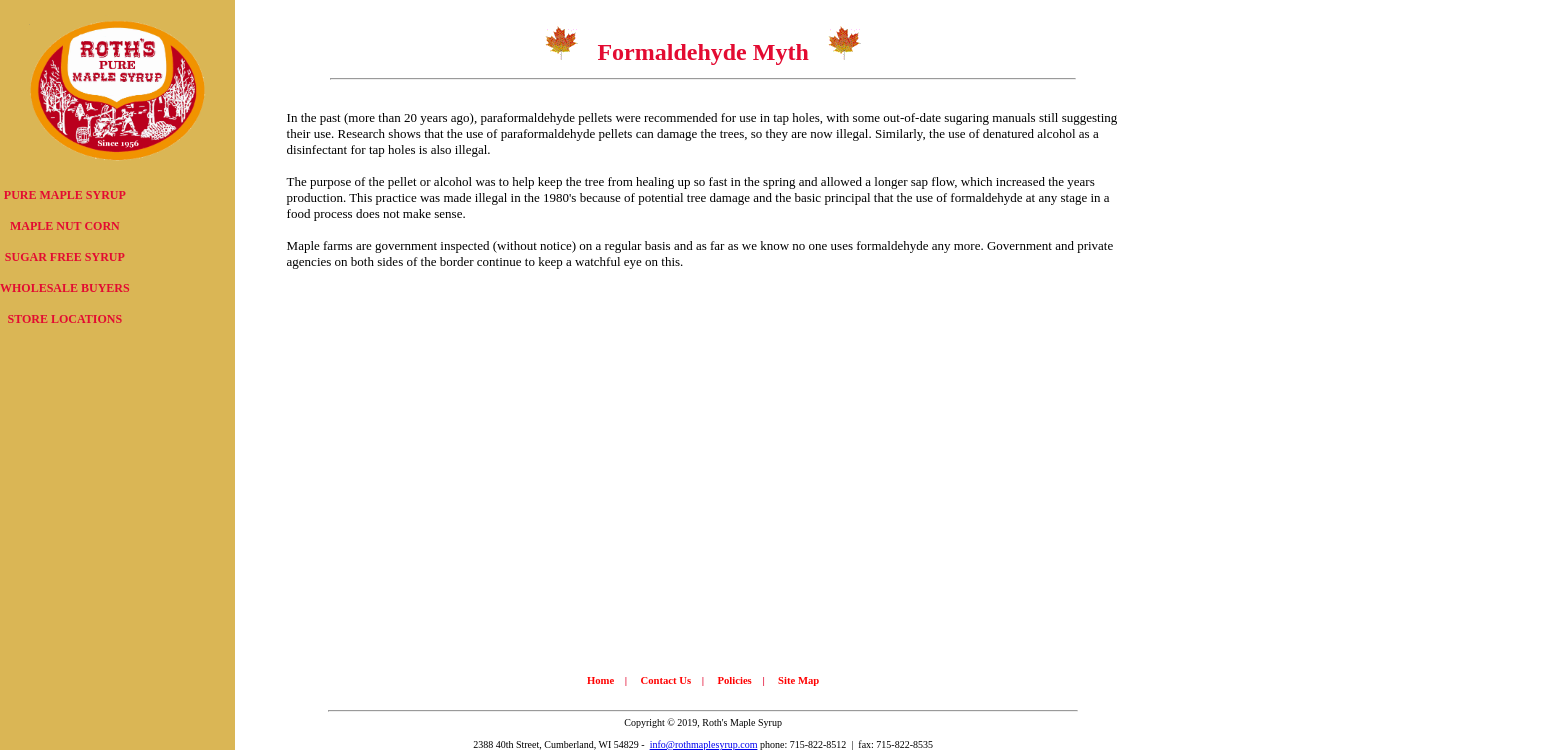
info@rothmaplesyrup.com (704, 744)
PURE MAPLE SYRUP (65, 195)
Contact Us (665, 680)
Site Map (798, 680)
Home (600, 680)
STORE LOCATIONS (65, 319)
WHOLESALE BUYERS (65, 288)
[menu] (65, 257)
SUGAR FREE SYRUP (65, 257)
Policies (734, 680)
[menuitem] (65, 195)
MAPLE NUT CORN (65, 226)
